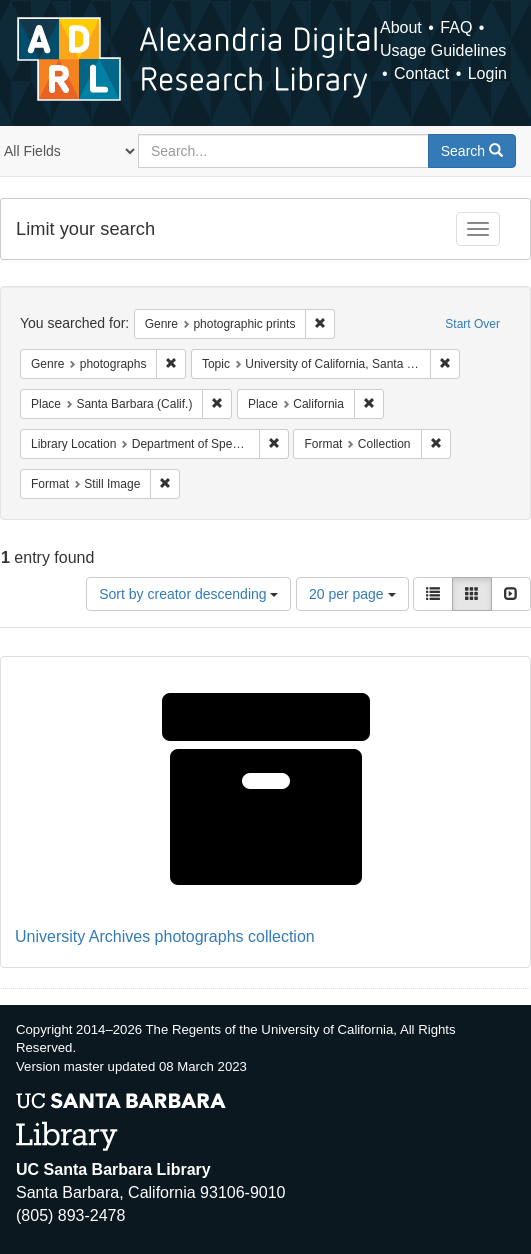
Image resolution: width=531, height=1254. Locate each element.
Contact (421, 73)
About (401, 27)
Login (487, 73)
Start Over (472, 324)
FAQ (456, 27)
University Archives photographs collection (165, 936)
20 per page (352, 594)
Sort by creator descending (188, 594)
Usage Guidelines (443, 50)
